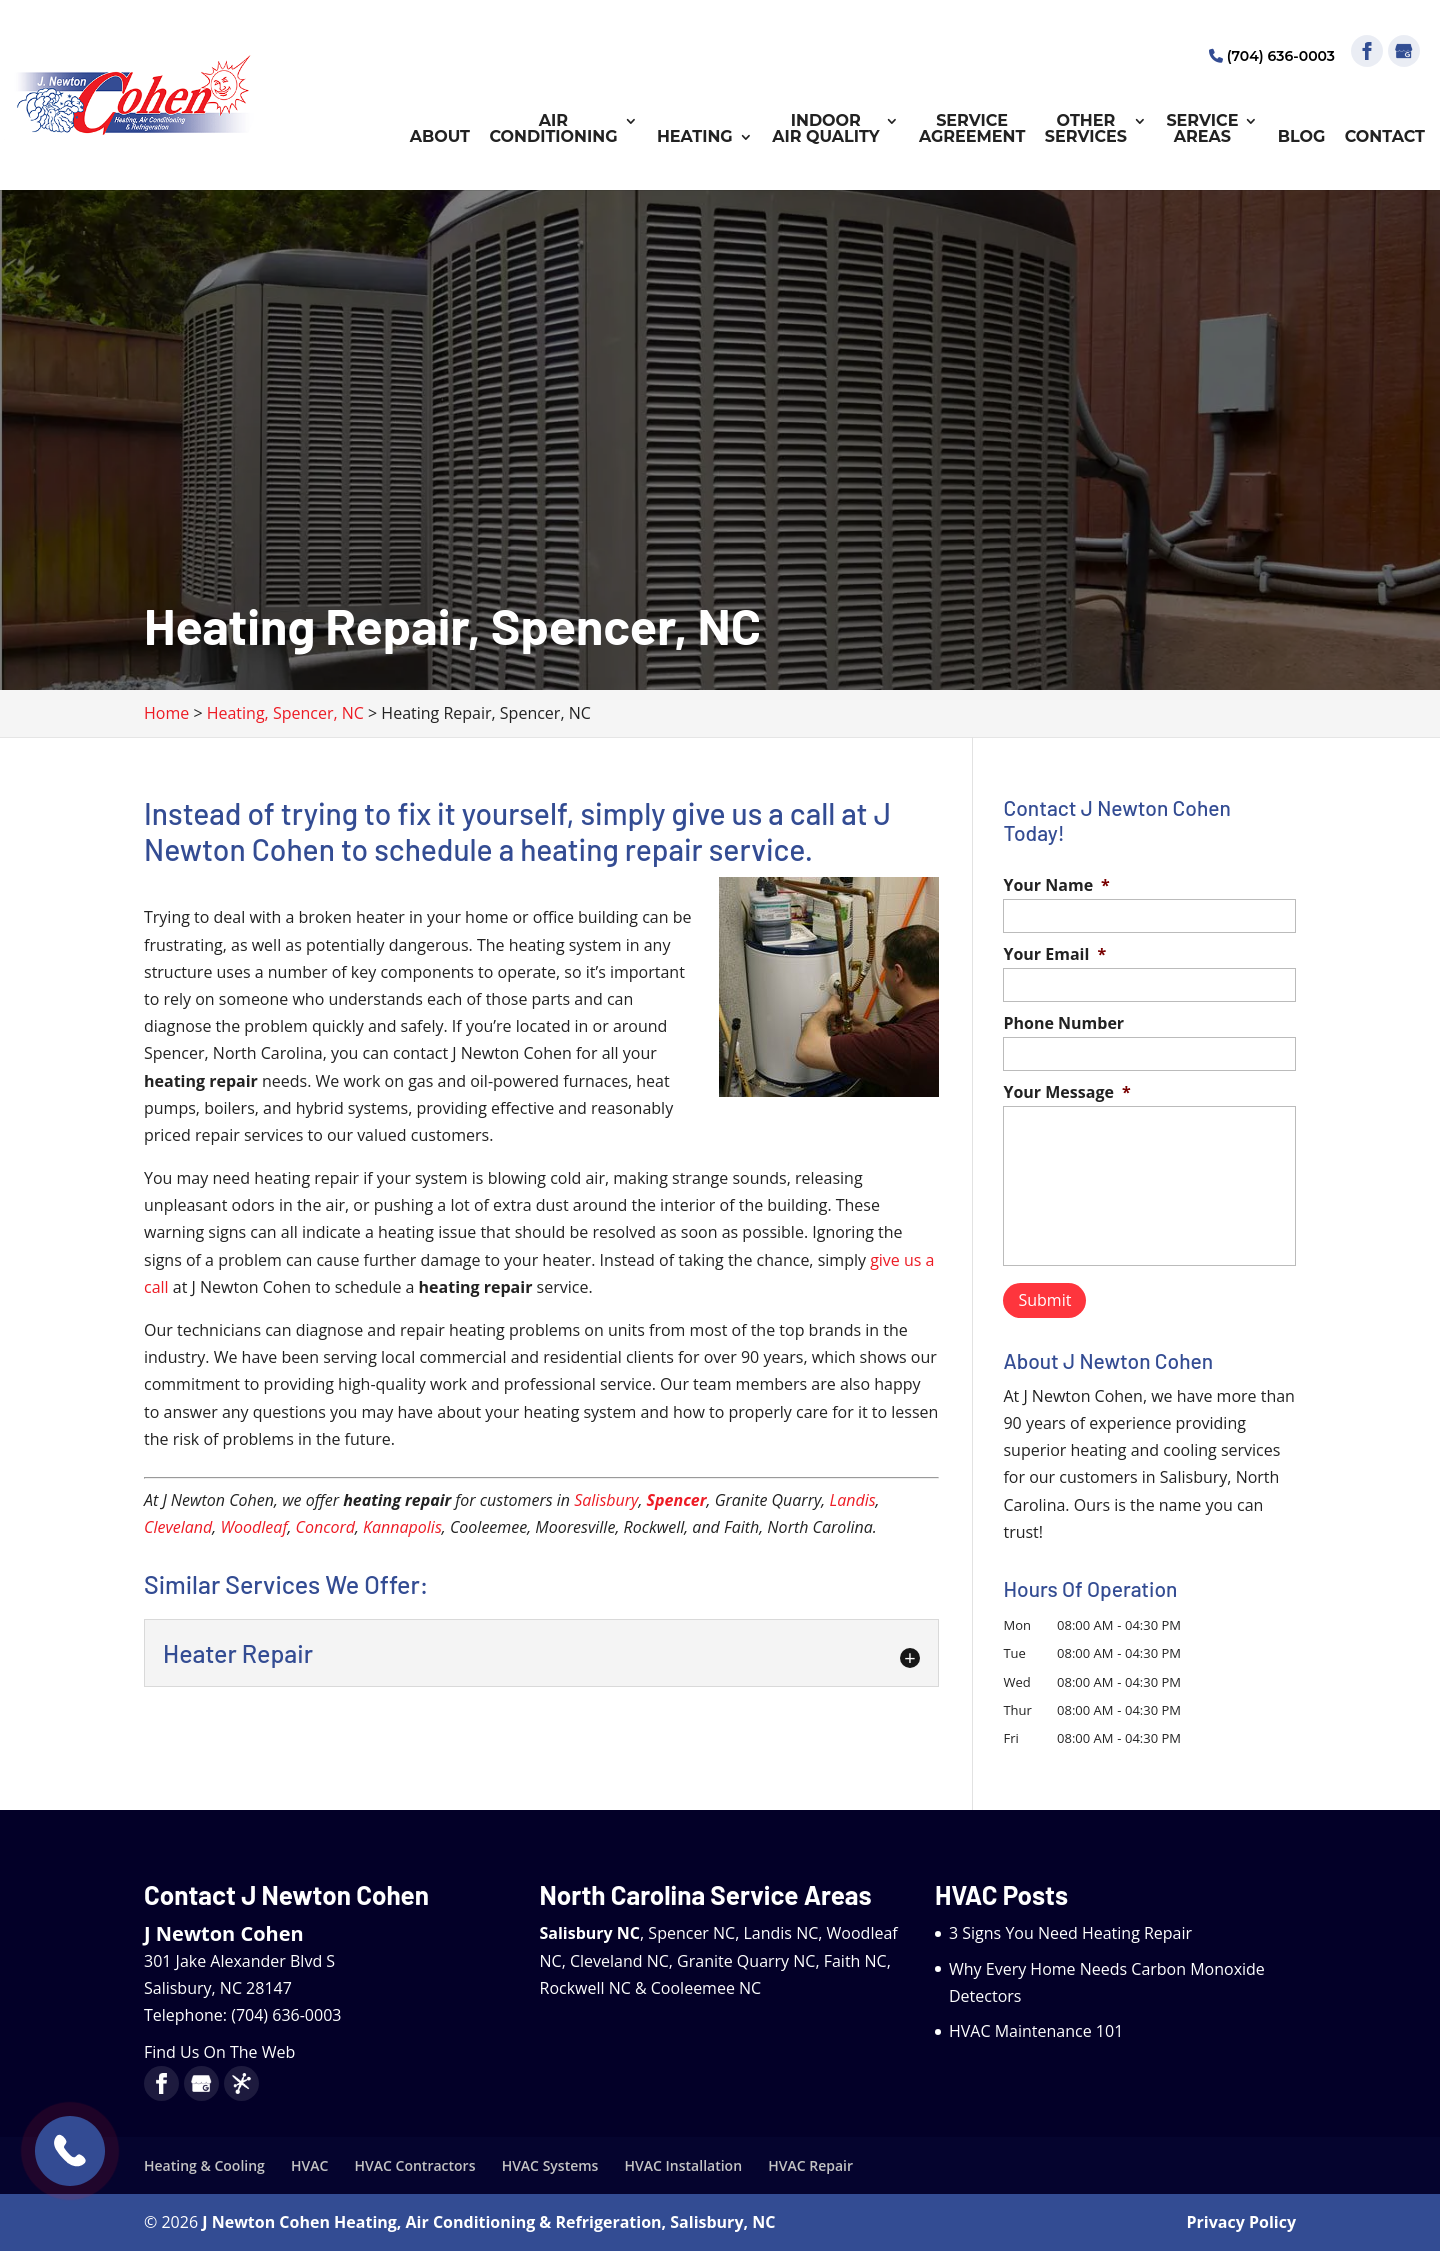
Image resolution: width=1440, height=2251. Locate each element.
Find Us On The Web (219, 2052)
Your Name (1056, 885)
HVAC (309, 2165)
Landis (852, 1500)
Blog (1302, 137)
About (440, 137)
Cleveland (178, 1527)
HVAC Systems (550, 2165)
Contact (1385, 137)
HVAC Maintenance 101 (1036, 2031)
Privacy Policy (1242, 2222)
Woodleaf (253, 1527)
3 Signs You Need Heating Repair (1070, 1933)
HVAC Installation (683, 2165)
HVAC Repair (810, 2165)
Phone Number (1063, 1023)
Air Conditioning (553, 129)
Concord (325, 1527)
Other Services (1086, 129)
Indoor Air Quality (825, 129)
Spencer (677, 1500)
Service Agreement (972, 129)
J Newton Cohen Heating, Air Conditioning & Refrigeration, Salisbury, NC (488, 2222)
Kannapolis (402, 1527)
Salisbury (606, 1500)
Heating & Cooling (204, 2165)
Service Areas (1202, 129)
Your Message (1066, 1092)
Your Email (1054, 954)
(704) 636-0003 (1272, 56)
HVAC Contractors (415, 2165)
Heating (695, 137)
